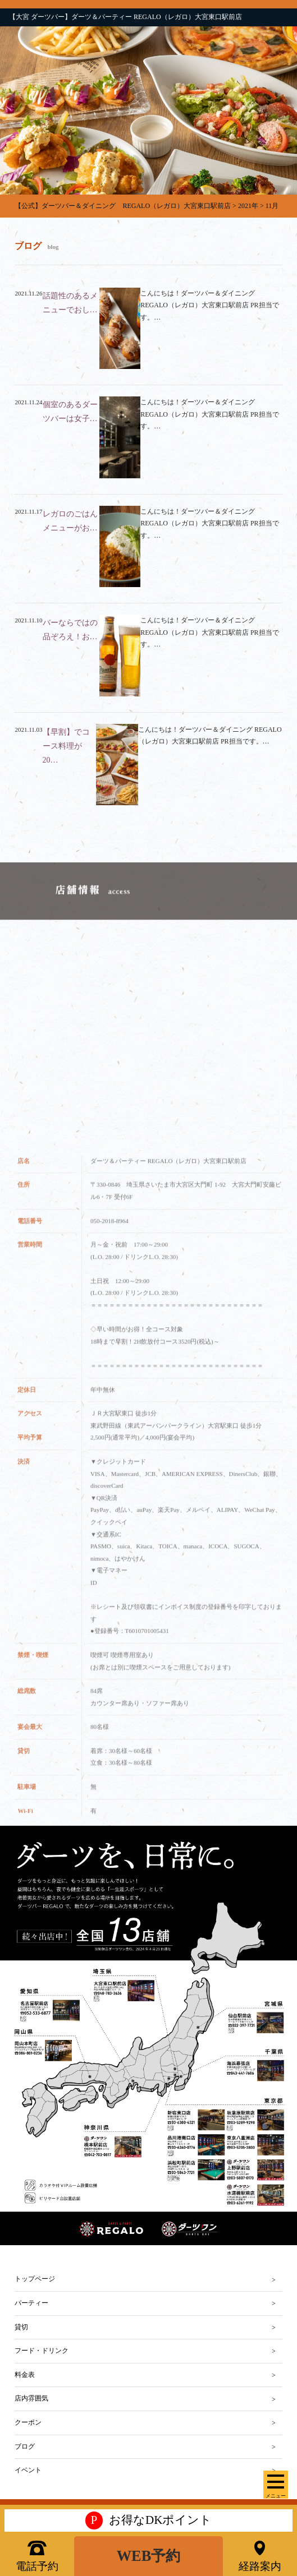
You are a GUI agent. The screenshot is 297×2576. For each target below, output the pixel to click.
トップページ (35, 2279)
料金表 (25, 2375)
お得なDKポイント (148, 2520)
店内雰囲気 (31, 2398)
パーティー (31, 2303)
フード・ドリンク (41, 2351)
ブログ (25, 2446)
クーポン (28, 2422)
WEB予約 (149, 2555)
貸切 (21, 2327)
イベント (28, 2470)
